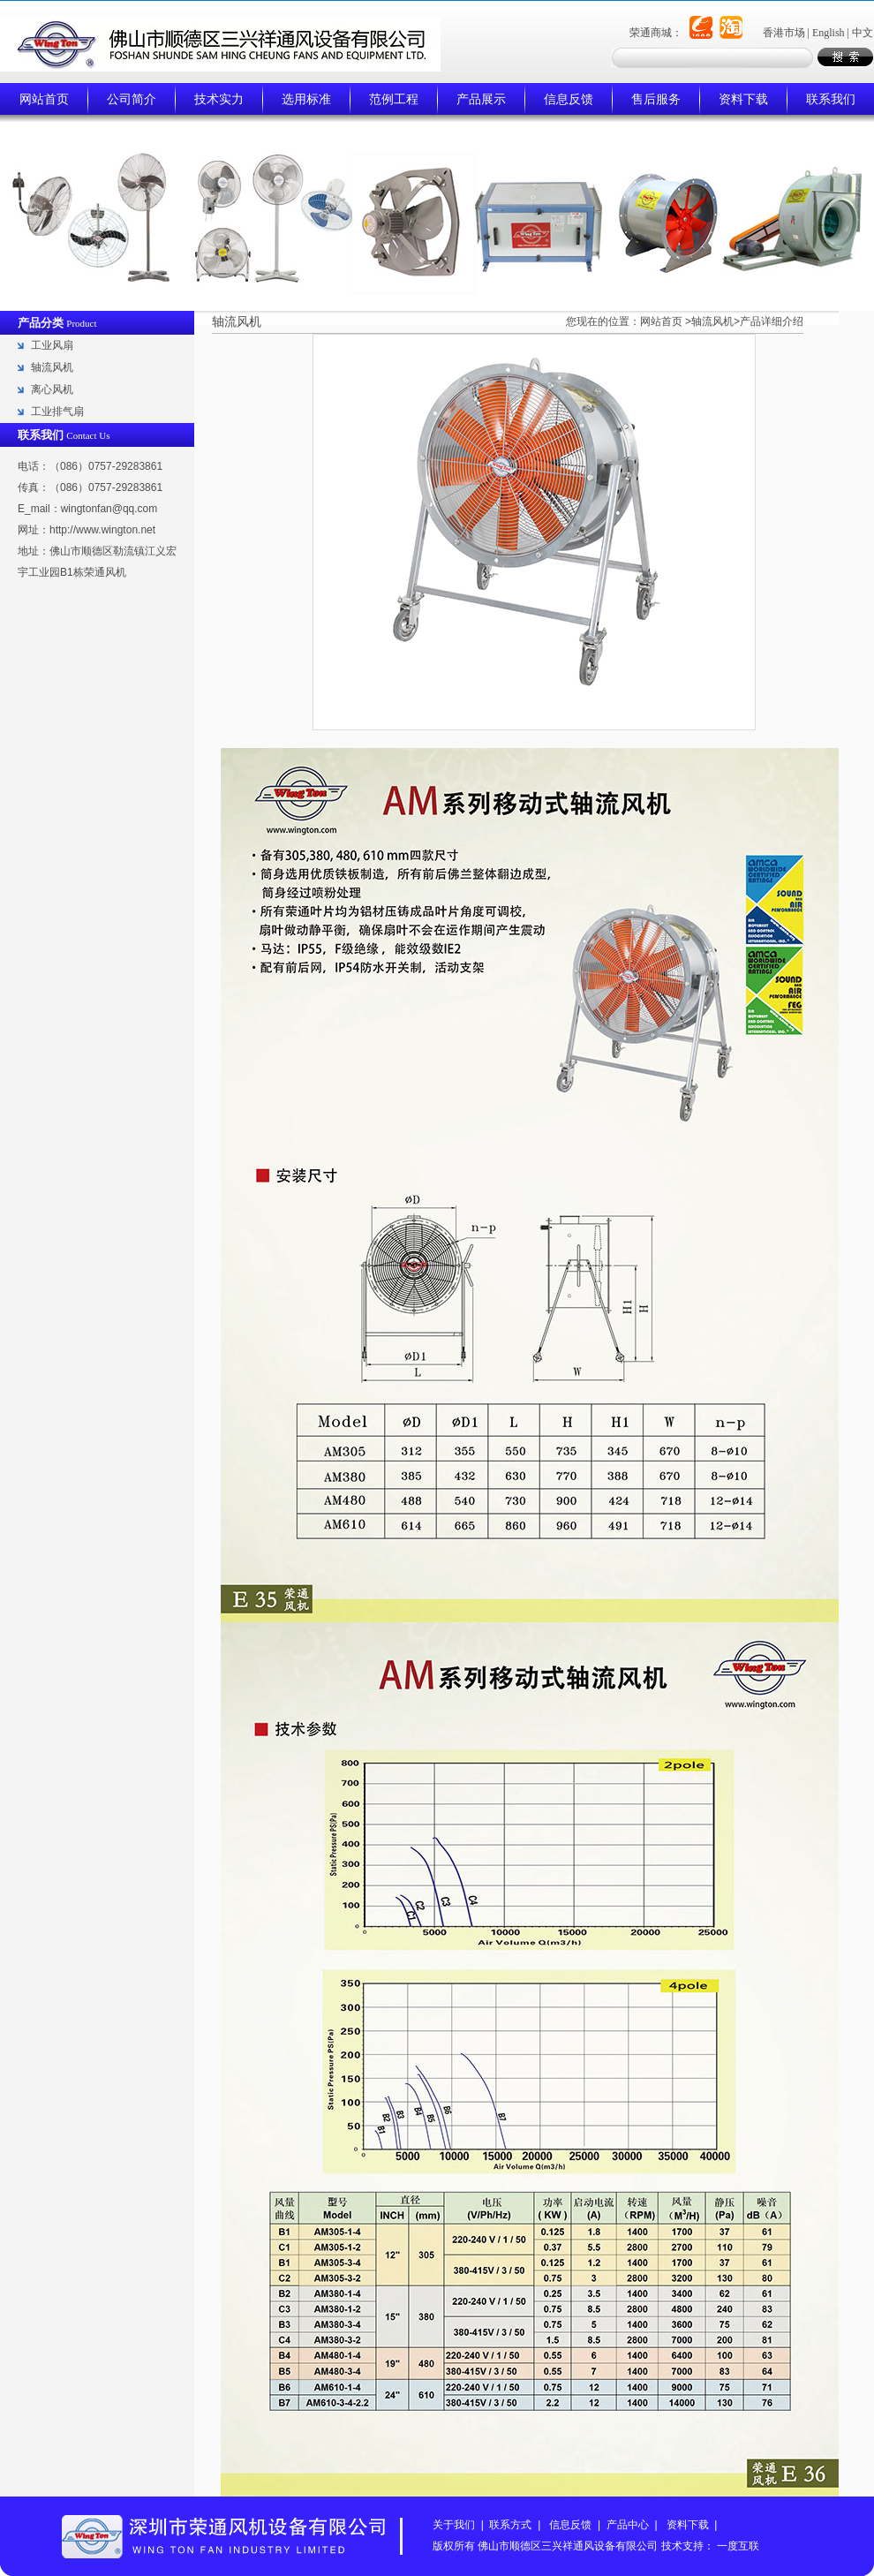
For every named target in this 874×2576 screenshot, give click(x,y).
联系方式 (510, 2525)
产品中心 (628, 2525)
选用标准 (306, 99)
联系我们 (830, 99)
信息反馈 (568, 99)
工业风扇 (52, 345)
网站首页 (44, 99)
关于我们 (454, 2525)
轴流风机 (52, 367)
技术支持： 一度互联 (710, 2546)
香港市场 (784, 32)
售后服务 (656, 99)
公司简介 (131, 99)
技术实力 (219, 99)
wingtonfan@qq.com (109, 508)
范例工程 (393, 99)
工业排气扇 (57, 411)
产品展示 (481, 99)
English (828, 32)
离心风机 (52, 389)
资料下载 (743, 99)
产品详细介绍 (771, 321)
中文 (862, 32)
